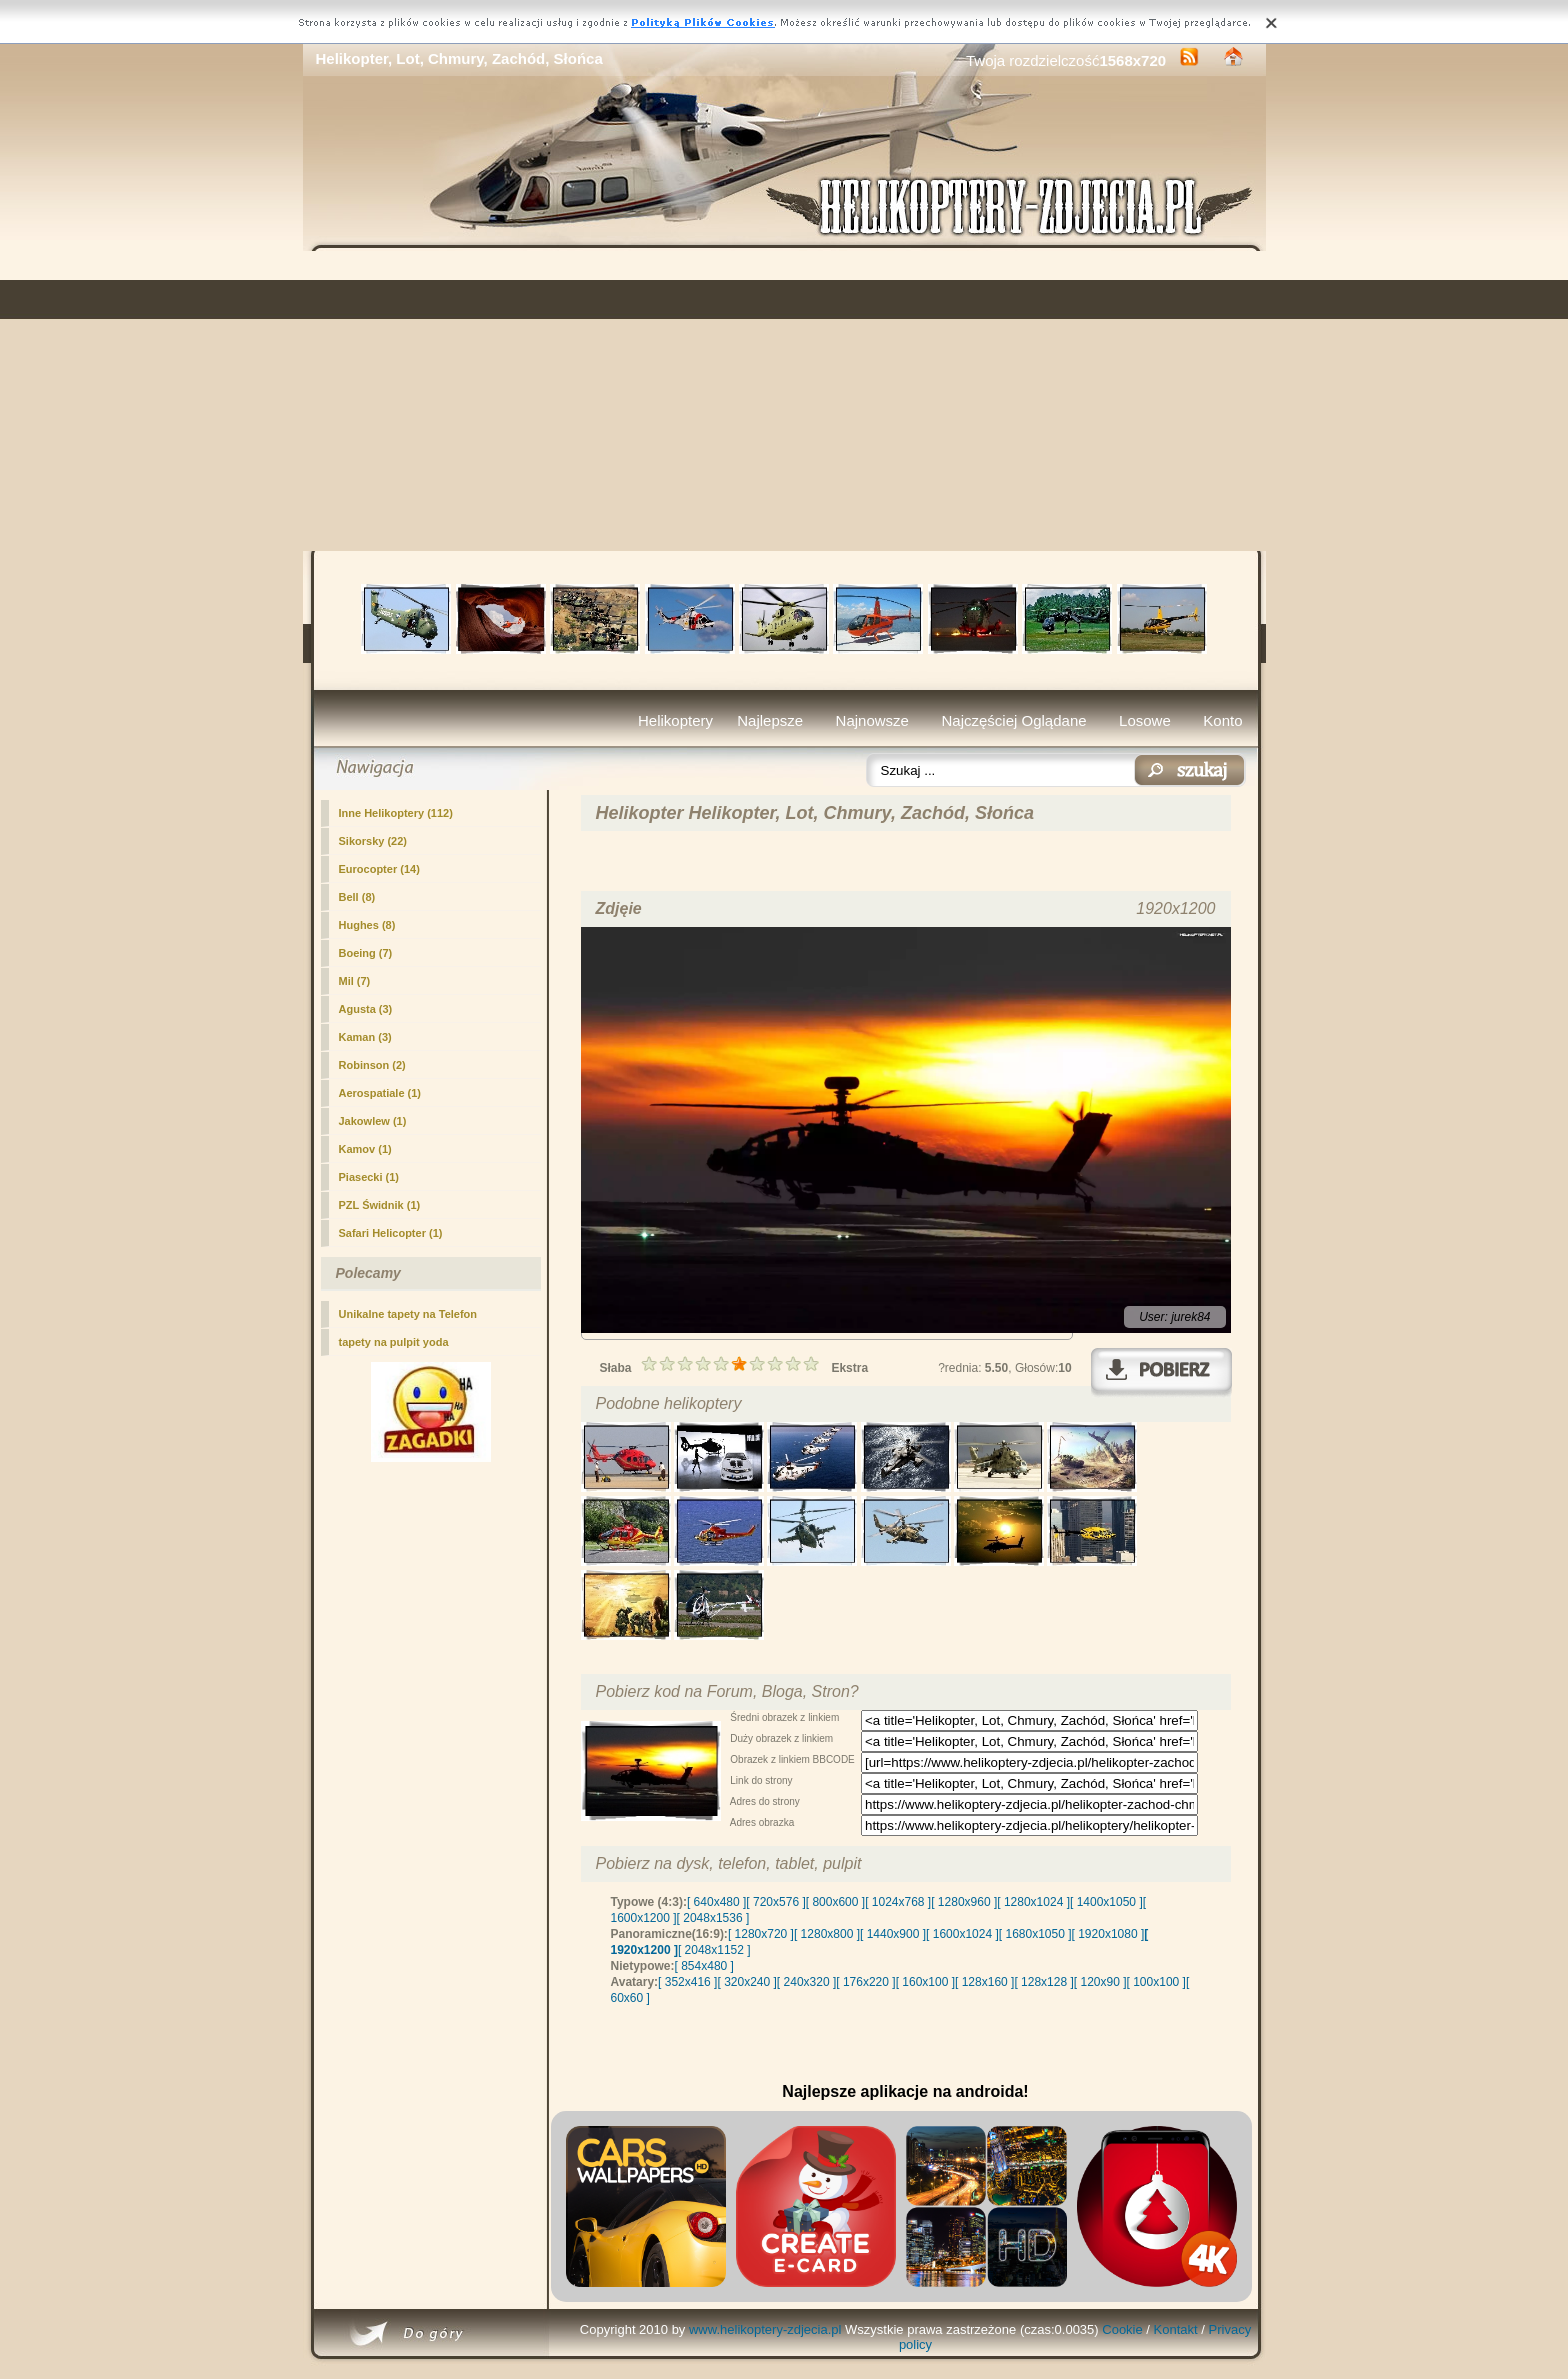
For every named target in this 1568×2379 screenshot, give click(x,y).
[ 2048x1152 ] (714, 1950)
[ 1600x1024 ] (962, 1934)
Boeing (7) (366, 953)
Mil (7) (355, 981)
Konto (1222, 720)
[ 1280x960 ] (964, 1902)
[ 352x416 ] (687, 1982)
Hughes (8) (367, 925)
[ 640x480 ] (716, 1902)
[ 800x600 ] (835, 1902)
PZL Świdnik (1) (380, 1205)
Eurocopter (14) (379, 869)
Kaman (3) (365, 1037)
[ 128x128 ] (1043, 1982)
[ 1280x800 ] (827, 1934)
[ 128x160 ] (984, 1982)
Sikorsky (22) (373, 841)
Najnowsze (872, 720)
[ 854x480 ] (704, 1966)
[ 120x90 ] (1100, 1982)
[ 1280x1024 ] (1033, 1902)
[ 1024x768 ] (898, 1902)
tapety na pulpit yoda (394, 1342)
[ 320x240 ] (746, 1982)
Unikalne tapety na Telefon (408, 1314)
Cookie (1122, 2329)
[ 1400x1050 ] (1106, 1902)
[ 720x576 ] (775, 1902)
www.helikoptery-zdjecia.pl (765, 2329)
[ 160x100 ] (925, 1982)
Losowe (1145, 720)
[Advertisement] (784, 401)
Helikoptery (675, 720)
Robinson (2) (372, 1065)
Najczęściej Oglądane (1013, 720)
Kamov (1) (365, 1149)
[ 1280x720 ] (761, 1934)
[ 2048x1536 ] (713, 1918)
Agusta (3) (366, 1009)
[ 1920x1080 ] (1108, 1934)
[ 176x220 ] (865, 1982)
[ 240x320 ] (806, 1982)
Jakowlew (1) (373, 1121)
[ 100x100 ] (1156, 1982)
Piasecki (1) (369, 1177)
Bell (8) (357, 897)
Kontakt (1176, 2329)
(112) (396, 813)
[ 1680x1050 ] (1035, 1934)
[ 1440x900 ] (893, 1934)
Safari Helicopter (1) (391, 1233)
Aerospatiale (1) (380, 1093)
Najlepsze (770, 720)
